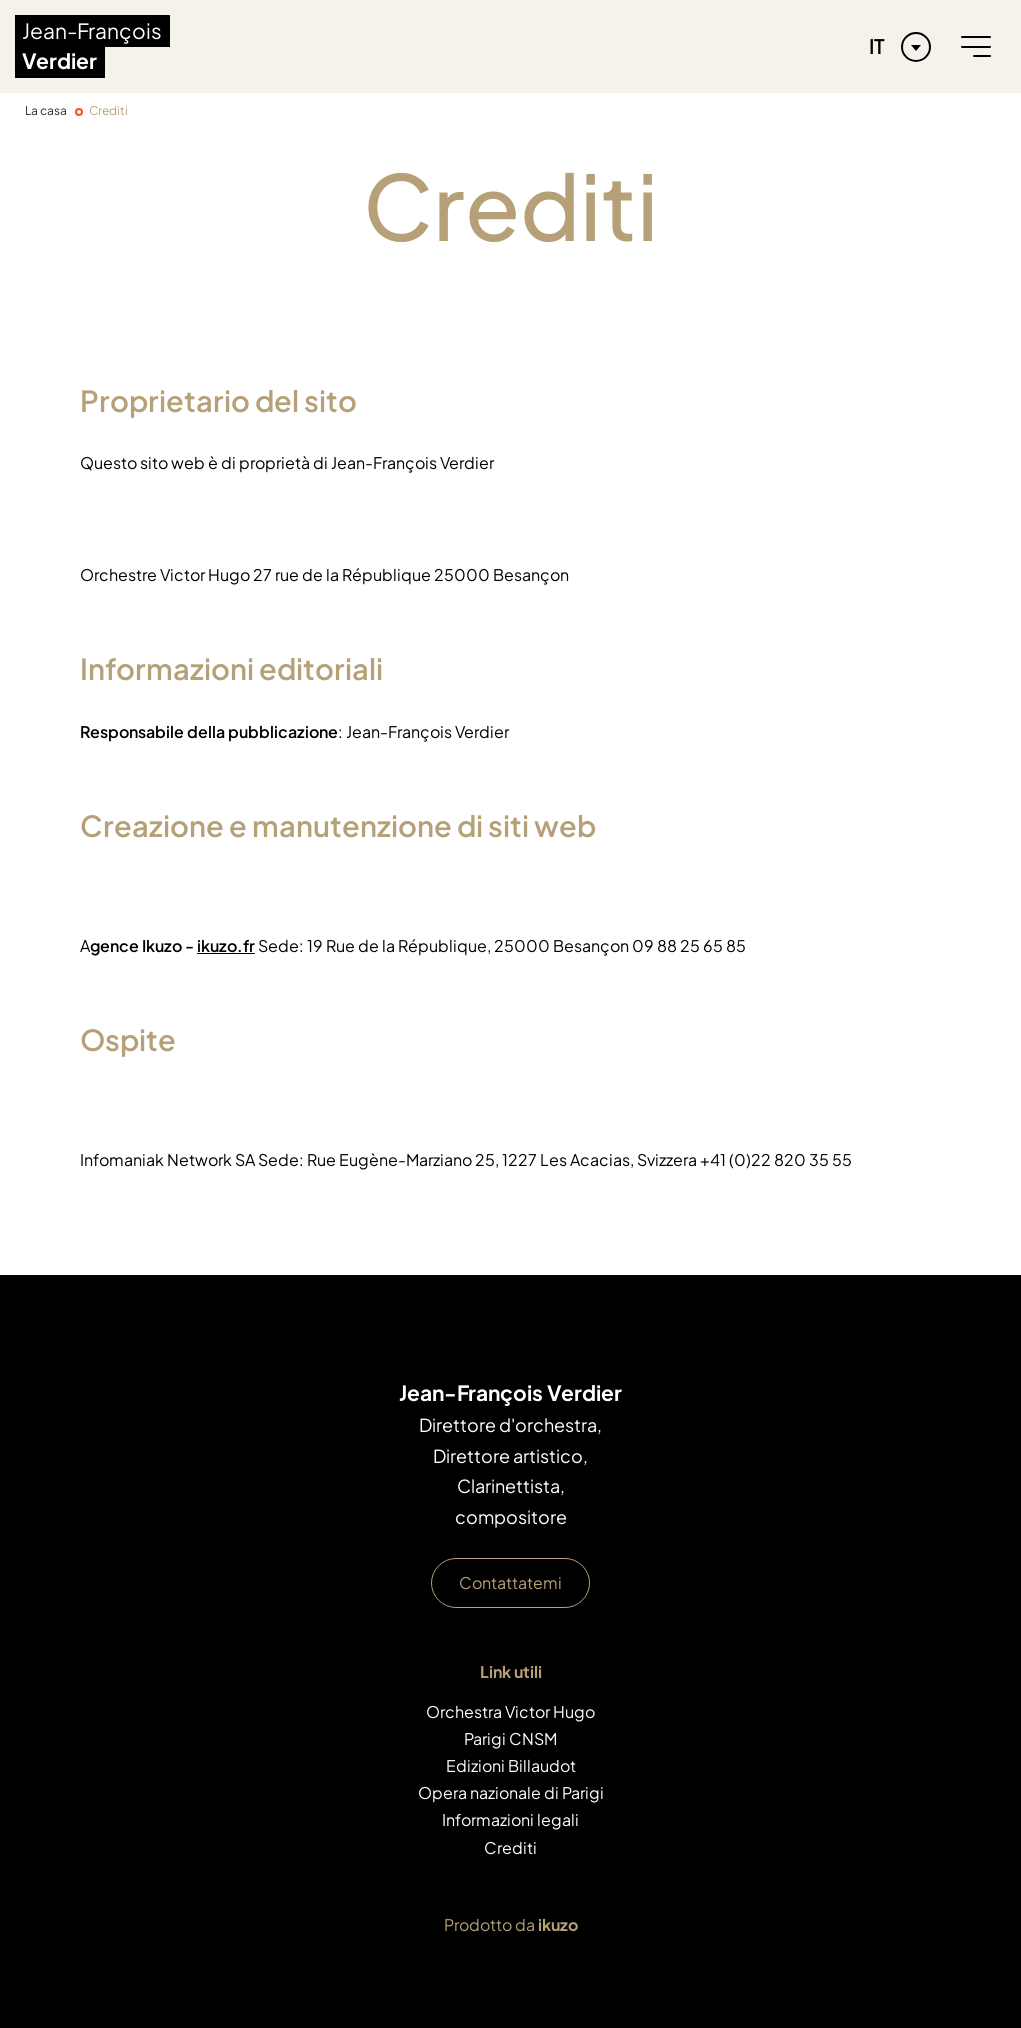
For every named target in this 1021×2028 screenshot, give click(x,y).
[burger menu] (976, 47)
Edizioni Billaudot (511, 1765)
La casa (46, 110)
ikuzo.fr (226, 945)
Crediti (510, 1847)
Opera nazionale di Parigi (511, 1792)
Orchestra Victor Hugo (510, 1711)
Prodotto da (511, 1924)
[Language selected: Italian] (895, 46)
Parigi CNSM (510, 1738)
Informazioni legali (510, 1819)
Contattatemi (510, 1582)
